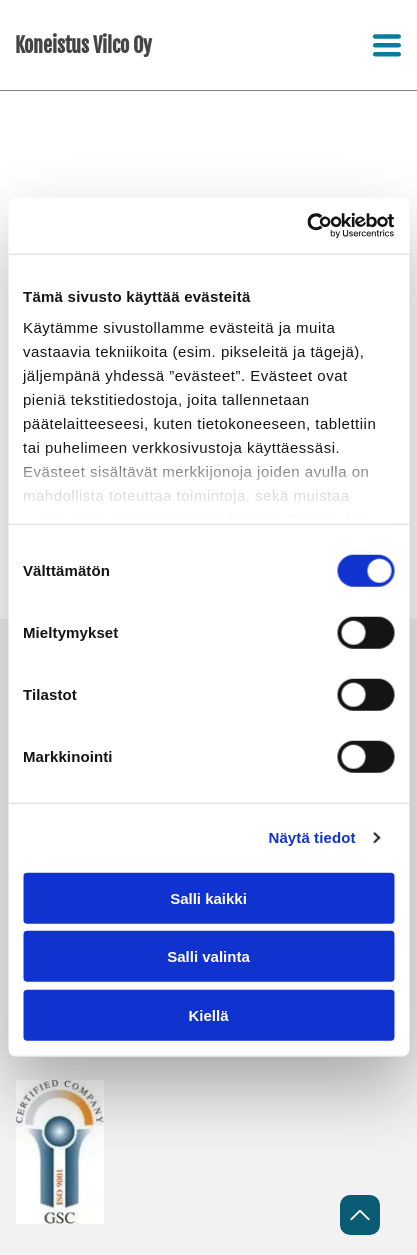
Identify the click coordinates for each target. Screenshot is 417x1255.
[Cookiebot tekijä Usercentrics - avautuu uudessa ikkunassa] (306, 226)
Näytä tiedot (312, 837)
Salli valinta (208, 956)
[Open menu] (387, 45)
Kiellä (208, 1015)
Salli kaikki (208, 898)
